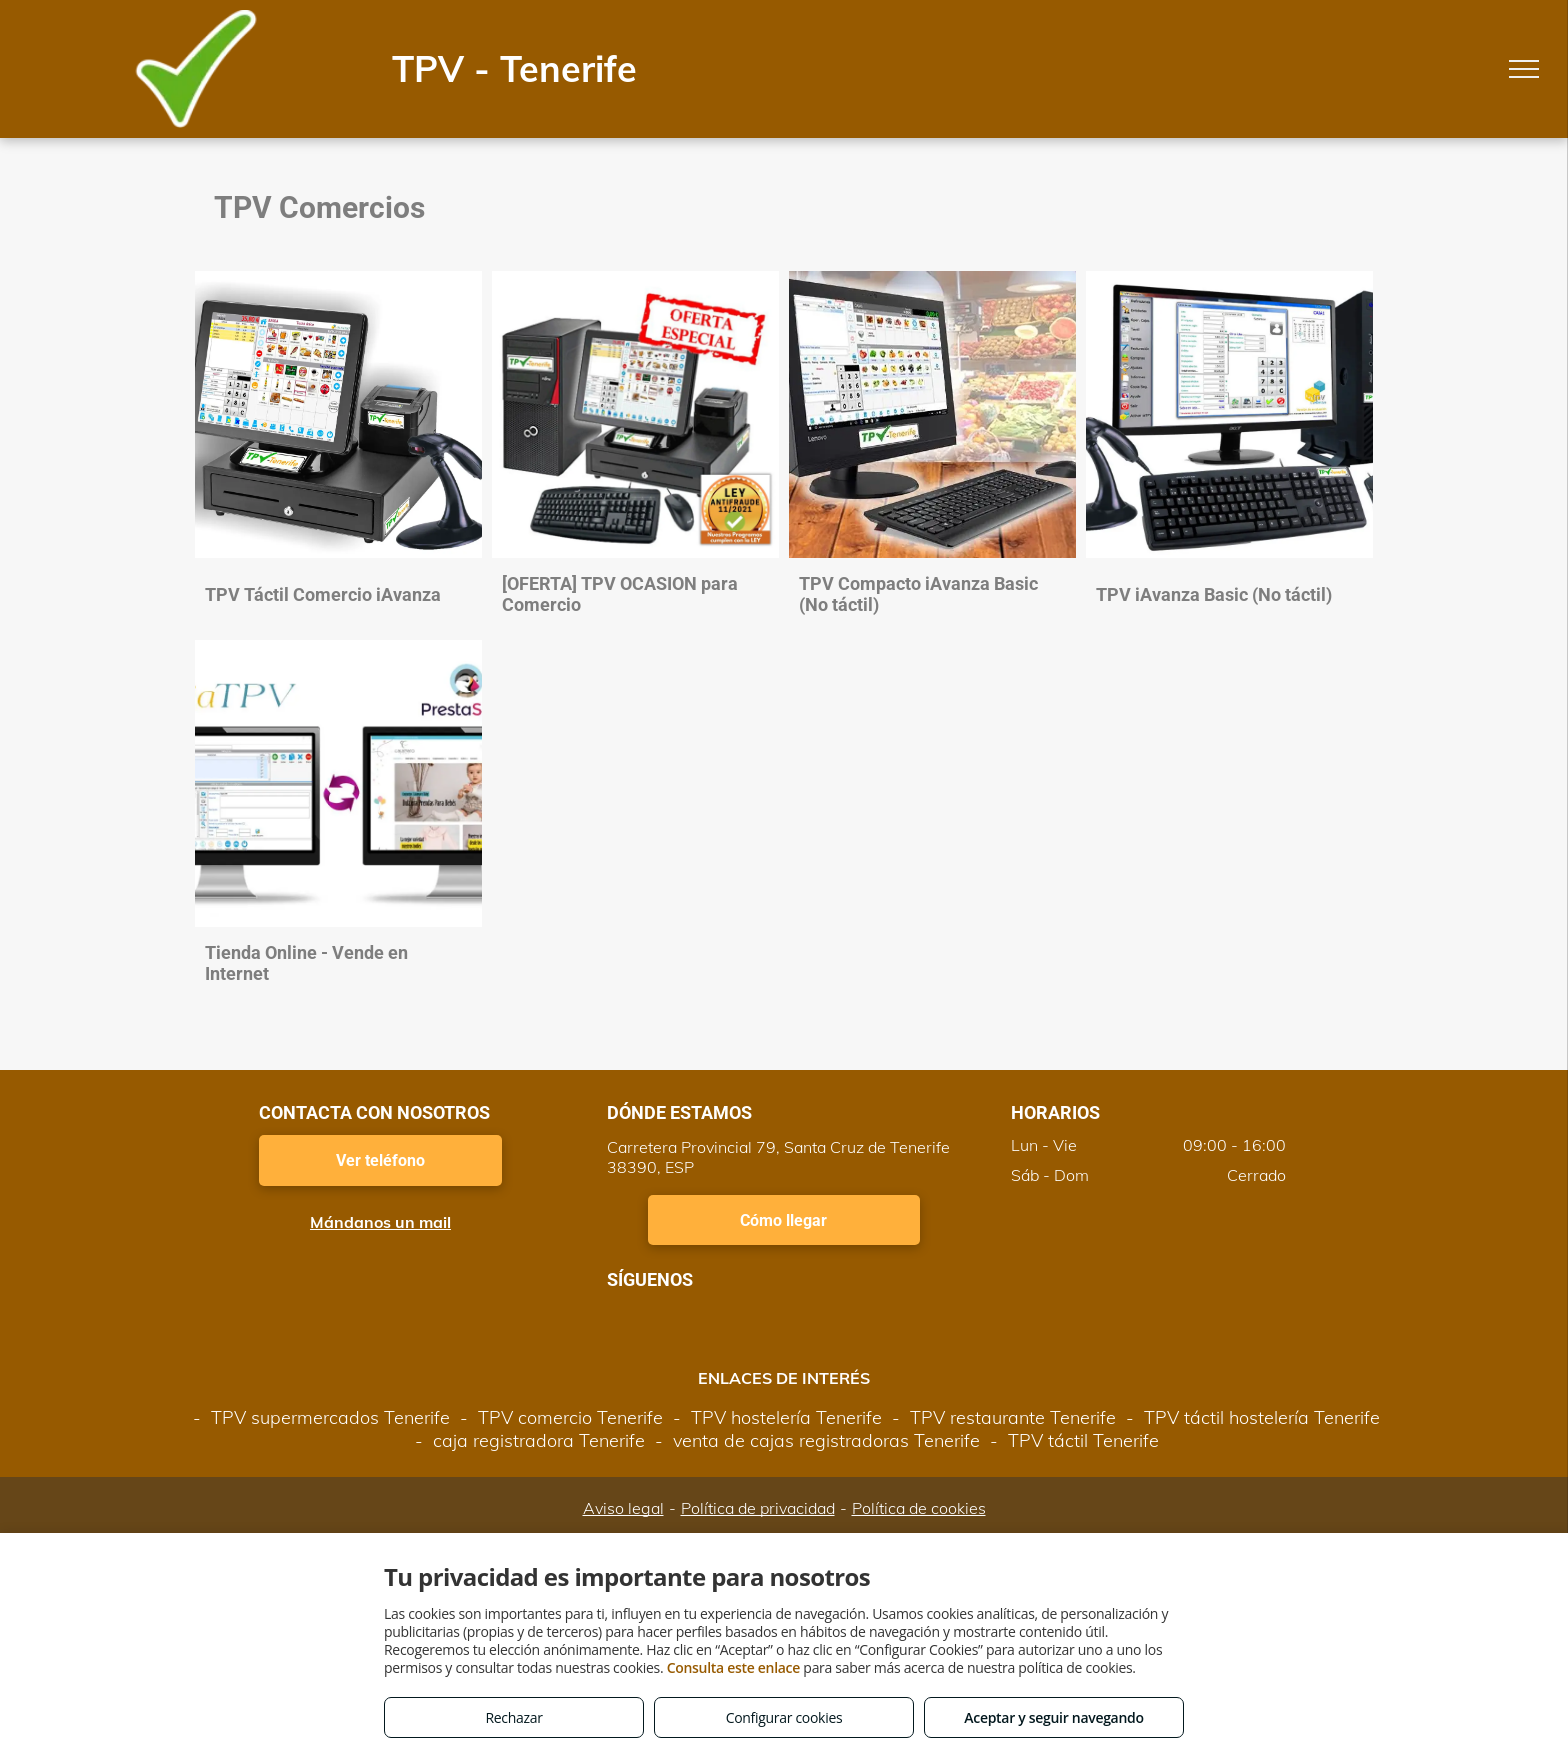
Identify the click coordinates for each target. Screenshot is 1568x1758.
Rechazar (513, 1717)
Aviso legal (623, 1508)
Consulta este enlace (733, 1667)
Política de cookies (919, 1508)
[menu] (1524, 69)
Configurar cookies (784, 1717)
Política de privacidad (758, 1508)
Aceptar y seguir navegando (1053, 1717)
